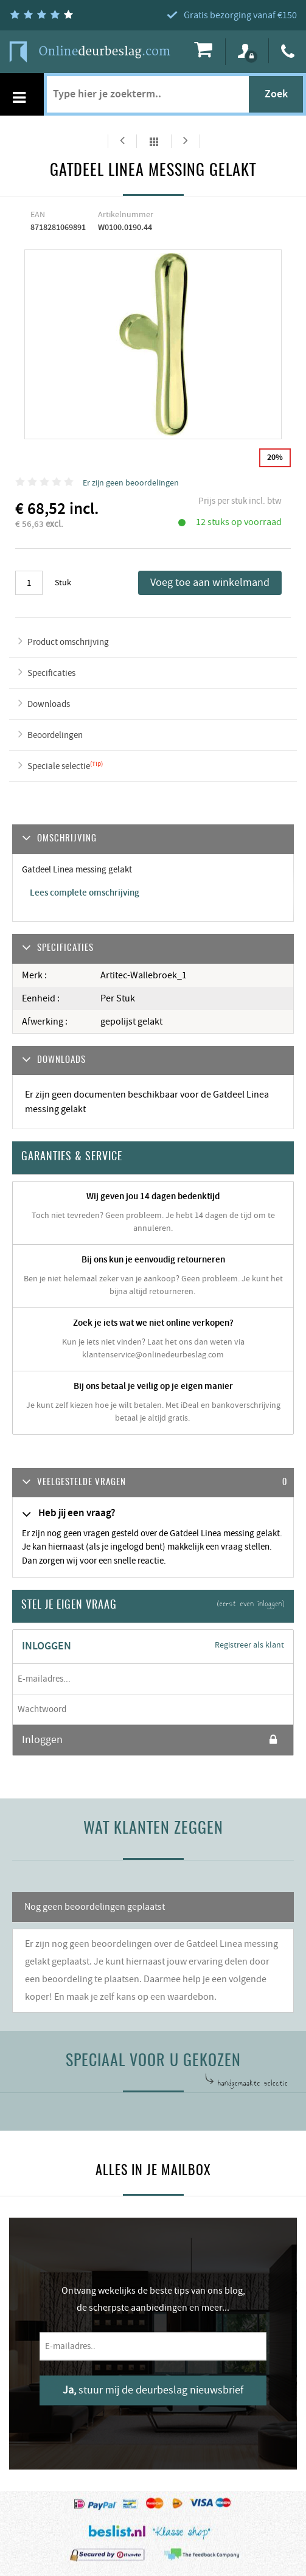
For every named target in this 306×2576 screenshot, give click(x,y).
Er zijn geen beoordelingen (131, 483)
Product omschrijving (68, 642)
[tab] (153, 1483)
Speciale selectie (58, 766)
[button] (153, 1483)
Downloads (48, 704)
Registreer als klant (249, 1645)
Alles (153, 141)
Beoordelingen (55, 735)
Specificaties (51, 673)
